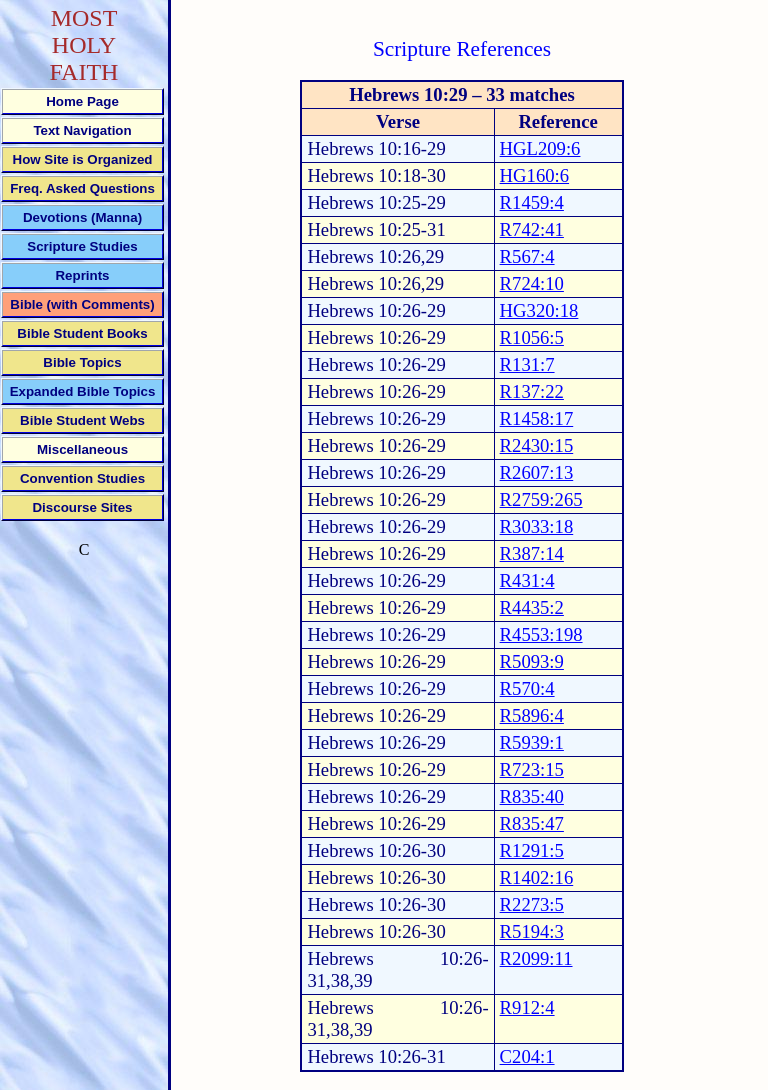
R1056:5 (532, 337)
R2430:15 (537, 445)
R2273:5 (532, 904)
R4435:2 (532, 607)
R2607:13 (537, 472)
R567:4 (527, 256)
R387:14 (532, 553)
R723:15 (532, 769)
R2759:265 (541, 499)
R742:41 (532, 229)
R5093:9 (532, 661)
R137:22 (532, 391)
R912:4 (527, 1007)
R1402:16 (537, 877)
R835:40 (532, 796)
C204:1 (527, 1056)
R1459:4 (532, 202)
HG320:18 (539, 310)
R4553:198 (541, 634)
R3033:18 (537, 526)
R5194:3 (532, 931)
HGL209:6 (540, 148)
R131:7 (527, 364)
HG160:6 (534, 175)
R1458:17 (537, 418)
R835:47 (532, 823)
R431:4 (527, 580)
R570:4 (527, 688)
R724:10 (532, 283)
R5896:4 (532, 715)
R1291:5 (532, 850)
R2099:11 (536, 958)
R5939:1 (532, 742)
